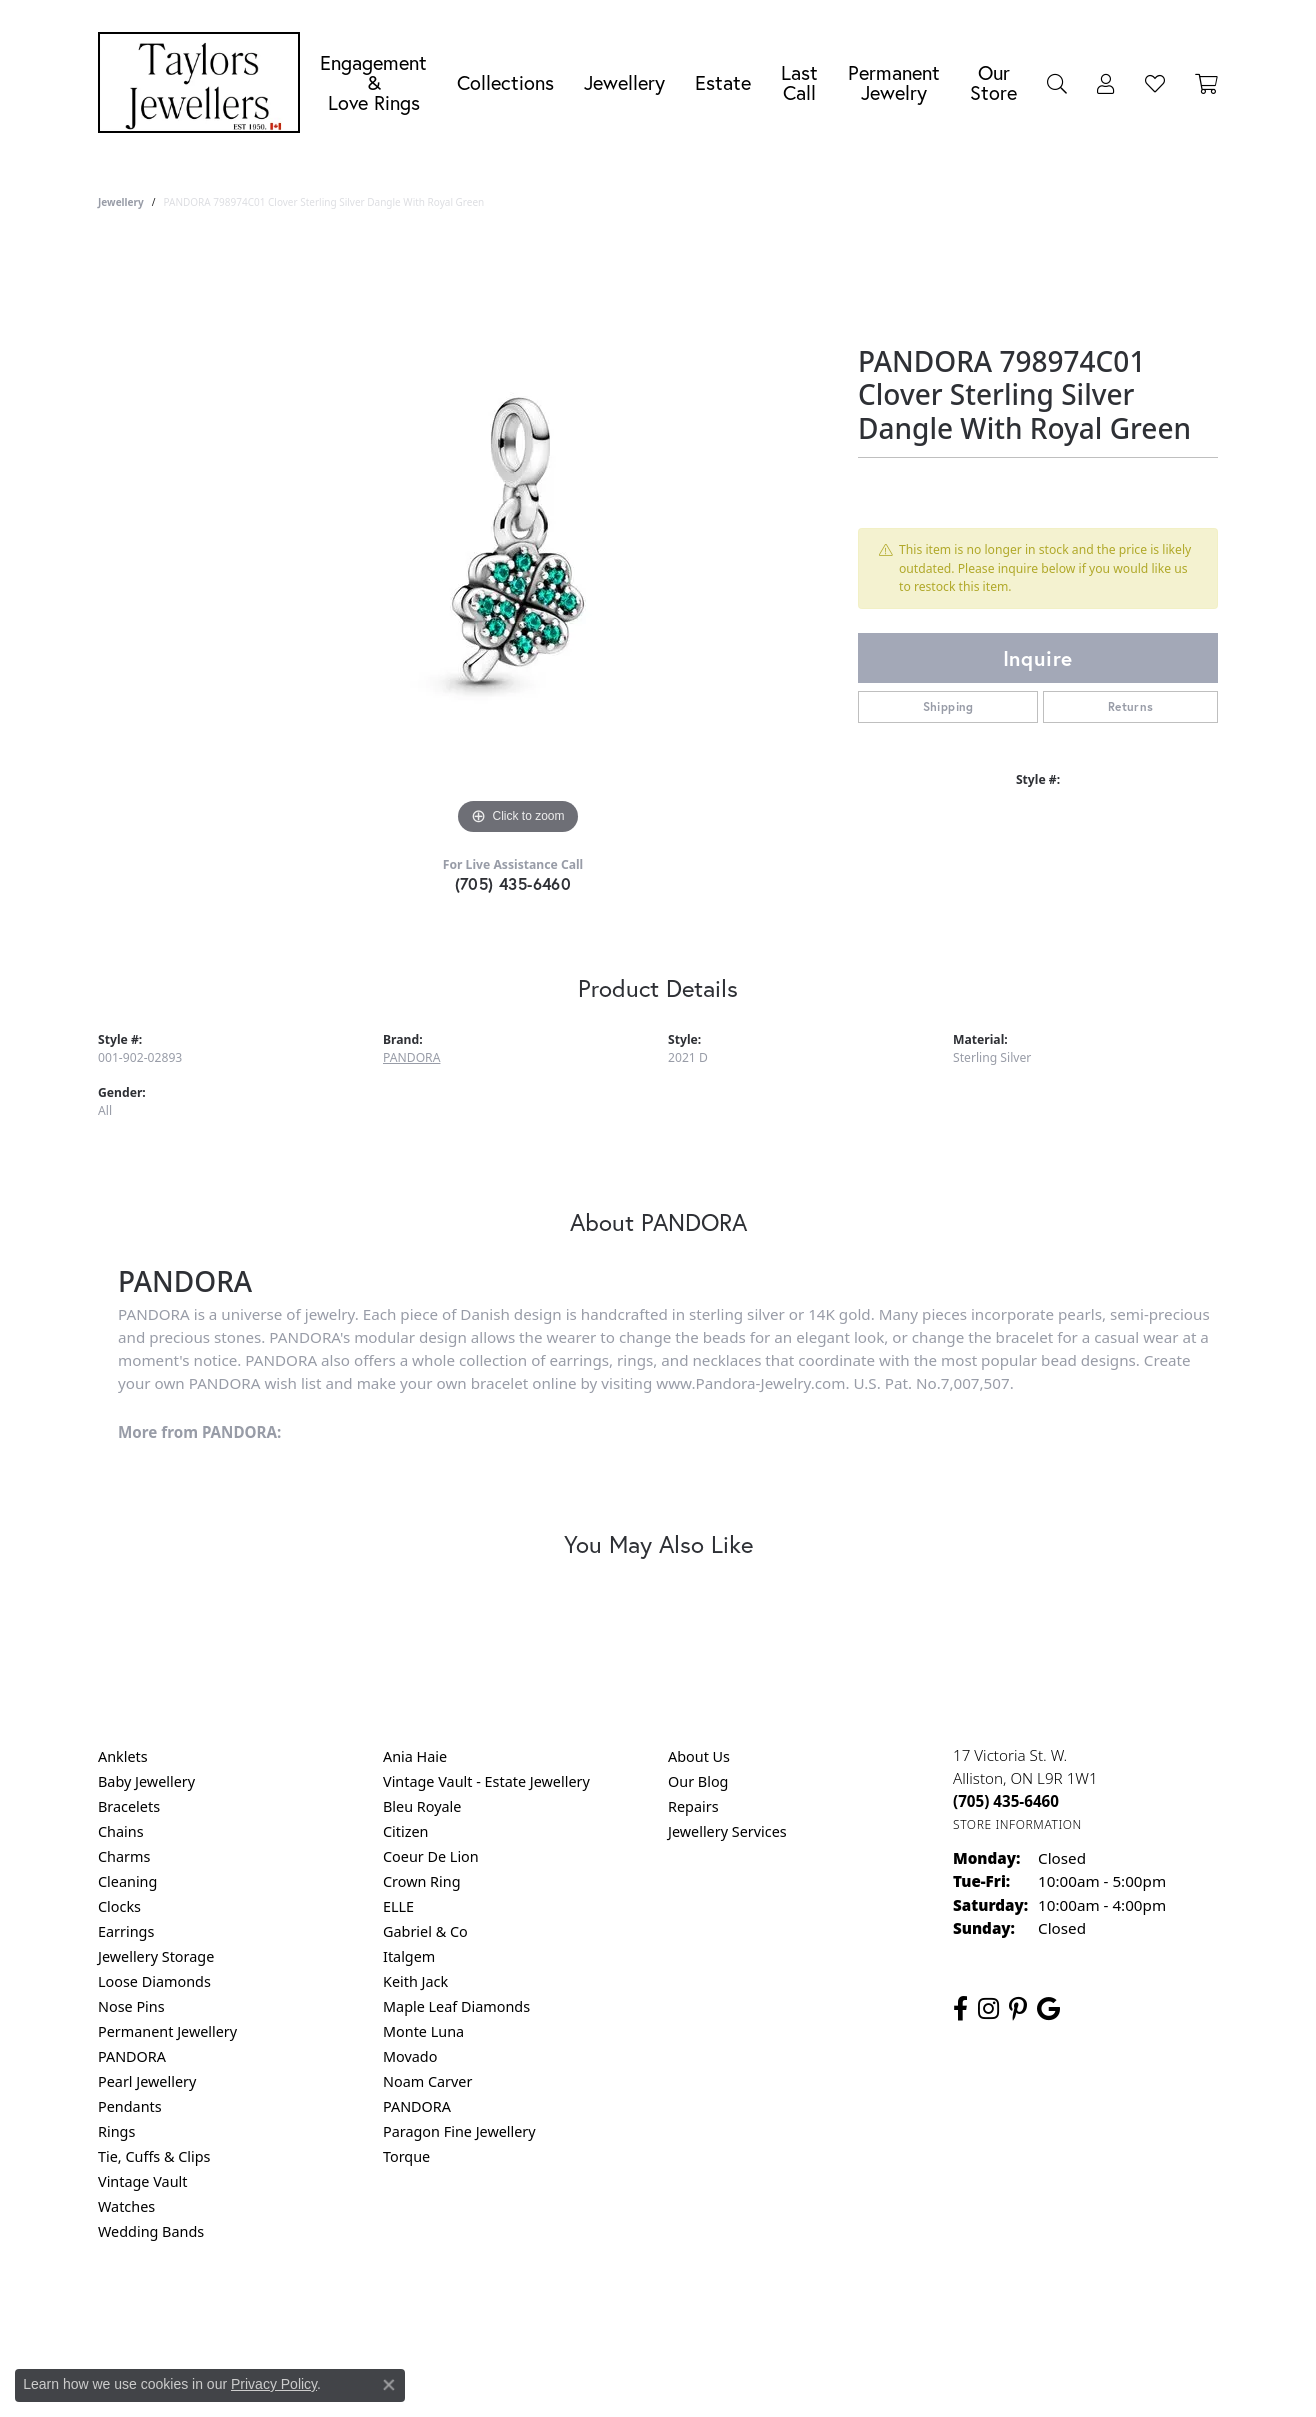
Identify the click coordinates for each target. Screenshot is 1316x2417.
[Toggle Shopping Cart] (1206, 83)
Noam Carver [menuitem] (427, 2081)
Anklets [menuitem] (123, 1756)
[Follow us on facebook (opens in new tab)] (960, 2009)
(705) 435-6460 (513, 883)
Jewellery (624, 82)
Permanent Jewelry (894, 82)
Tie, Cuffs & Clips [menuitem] (154, 2156)
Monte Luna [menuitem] (423, 2031)
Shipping (948, 706)
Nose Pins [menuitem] (131, 2006)
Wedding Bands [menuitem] (151, 2231)
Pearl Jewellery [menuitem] (147, 2081)
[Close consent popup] (389, 2385)
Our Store (993, 82)
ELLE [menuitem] (398, 1906)
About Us (699, 1756)
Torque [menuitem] (406, 2156)
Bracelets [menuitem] (129, 1806)
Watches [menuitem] (126, 2206)
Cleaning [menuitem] (127, 1881)
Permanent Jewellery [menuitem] (167, 2031)
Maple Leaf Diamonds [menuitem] (456, 2006)
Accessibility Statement (826, 2312)
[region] (518, 540)
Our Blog (698, 1781)
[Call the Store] (1006, 1801)
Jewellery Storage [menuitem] (156, 1956)
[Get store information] (1017, 1824)
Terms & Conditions (679, 2312)
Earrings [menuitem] (126, 1931)
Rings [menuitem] (116, 2131)
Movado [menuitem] (410, 2056)
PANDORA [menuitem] (132, 2056)
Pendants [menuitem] (130, 2106)
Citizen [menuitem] (406, 1831)
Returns (1131, 706)
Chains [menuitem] (121, 1831)
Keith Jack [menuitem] (415, 1981)
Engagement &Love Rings (373, 82)
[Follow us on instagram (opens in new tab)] (988, 2009)
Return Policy (459, 2312)
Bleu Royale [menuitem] (422, 1806)
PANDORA (411, 1057)
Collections (505, 82)
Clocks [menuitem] (119, 1906)
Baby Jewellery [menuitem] (146, 1781)
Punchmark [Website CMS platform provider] (694, 2377)
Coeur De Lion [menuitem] (431, 1856)
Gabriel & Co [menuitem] (425, 1931)
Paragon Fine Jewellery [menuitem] (459, 2131)
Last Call (799, 82)
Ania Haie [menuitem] (415, 1756)
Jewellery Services (727, 1831)
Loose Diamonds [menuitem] (154, 1981)
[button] (1057, 83)
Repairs (693, 1806)
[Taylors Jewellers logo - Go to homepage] (204, 82)
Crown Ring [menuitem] (422, 1881)
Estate (723, 82)
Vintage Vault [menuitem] (142, 2181)
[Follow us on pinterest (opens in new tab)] (1018, 2009)
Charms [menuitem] (124, 1856)
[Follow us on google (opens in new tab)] (1048, 2009)
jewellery (121, 202)
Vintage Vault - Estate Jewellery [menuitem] (486, 1781)
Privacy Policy (560, 2312)
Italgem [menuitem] (409, 1956)
